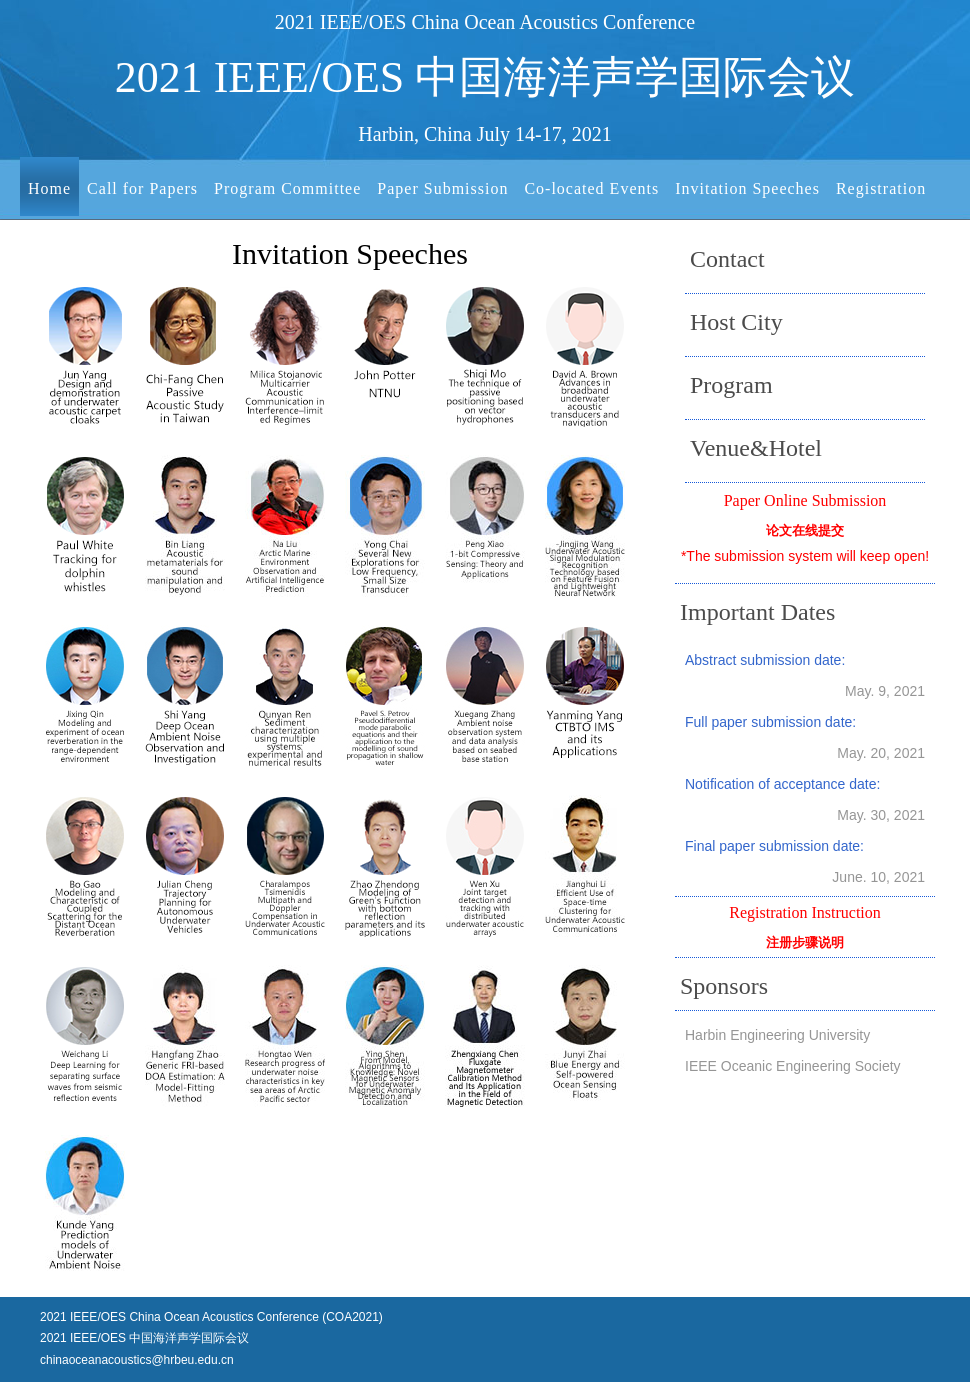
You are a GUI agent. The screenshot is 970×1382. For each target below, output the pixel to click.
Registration (881, 188)
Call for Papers (142, 188)
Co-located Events (591, 188)
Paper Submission (442, 188)
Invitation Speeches (747, 188)
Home (49, 188)
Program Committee (287, 188)
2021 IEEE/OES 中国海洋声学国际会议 (485, 78)
